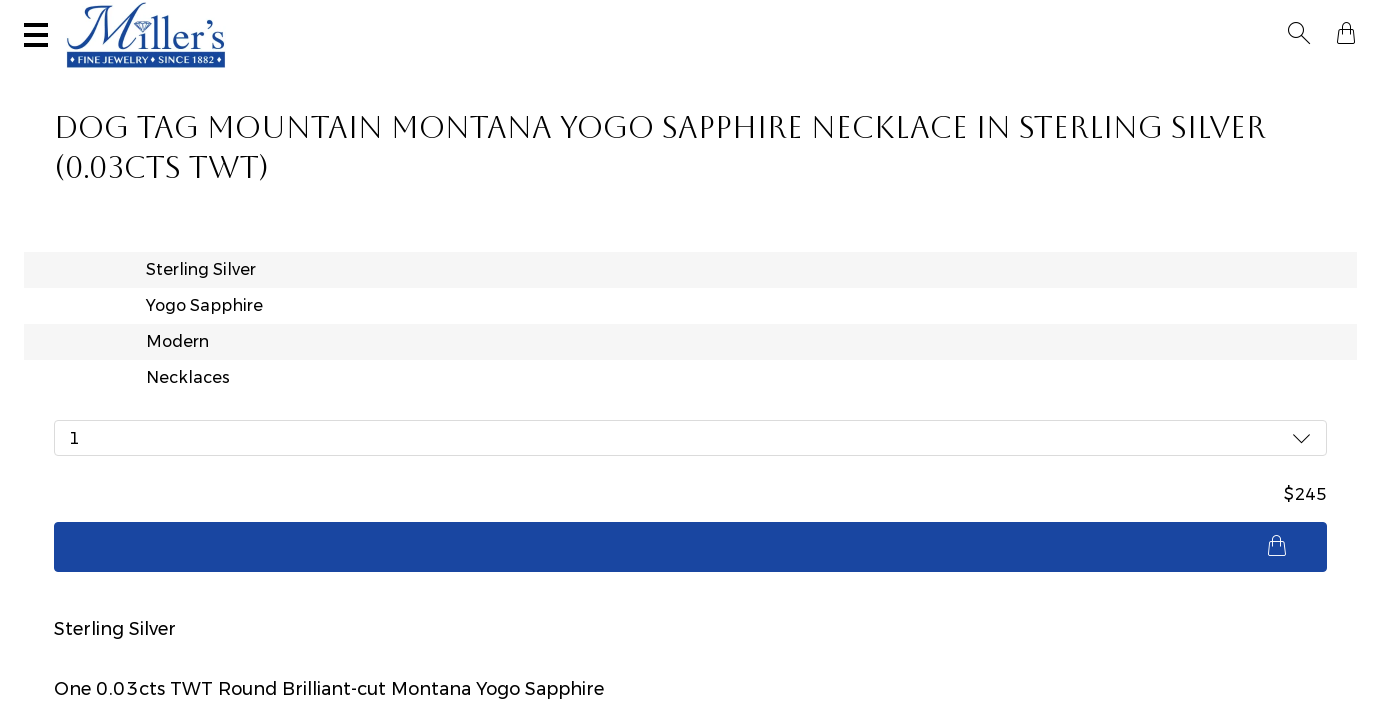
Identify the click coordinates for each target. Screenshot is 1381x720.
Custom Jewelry (1270, 76)
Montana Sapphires (588, 76)
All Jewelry (1128, 76)
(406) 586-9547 (116, 17)
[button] (1305, 18)
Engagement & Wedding (795, 76)
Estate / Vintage (987, 76)
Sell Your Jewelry (464, 17)
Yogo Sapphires (416, 76)
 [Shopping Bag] (1340, 18)
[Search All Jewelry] (1156, 19)
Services (625, 17)
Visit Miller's (282, 17)
